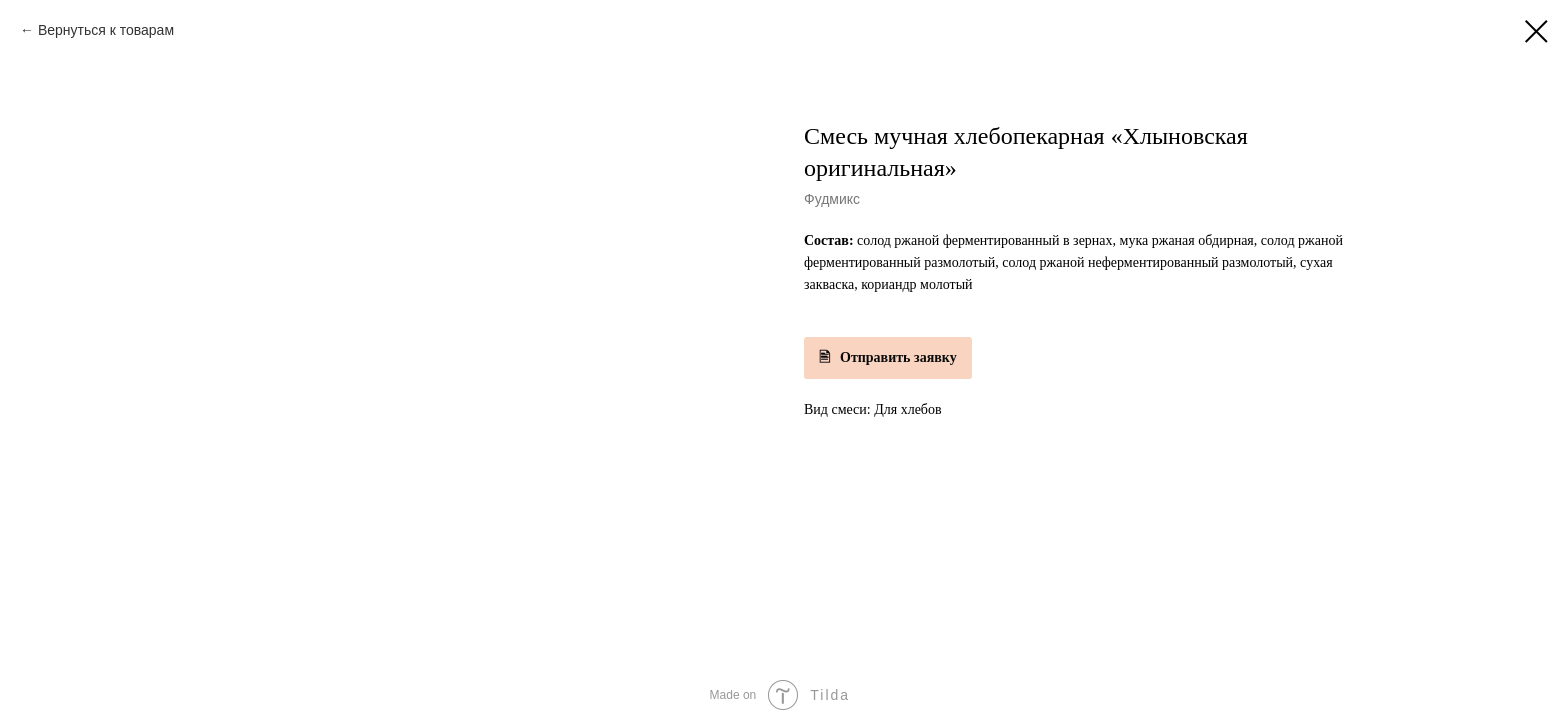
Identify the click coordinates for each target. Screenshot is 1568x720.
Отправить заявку (898, 357)
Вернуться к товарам (106, 30)
